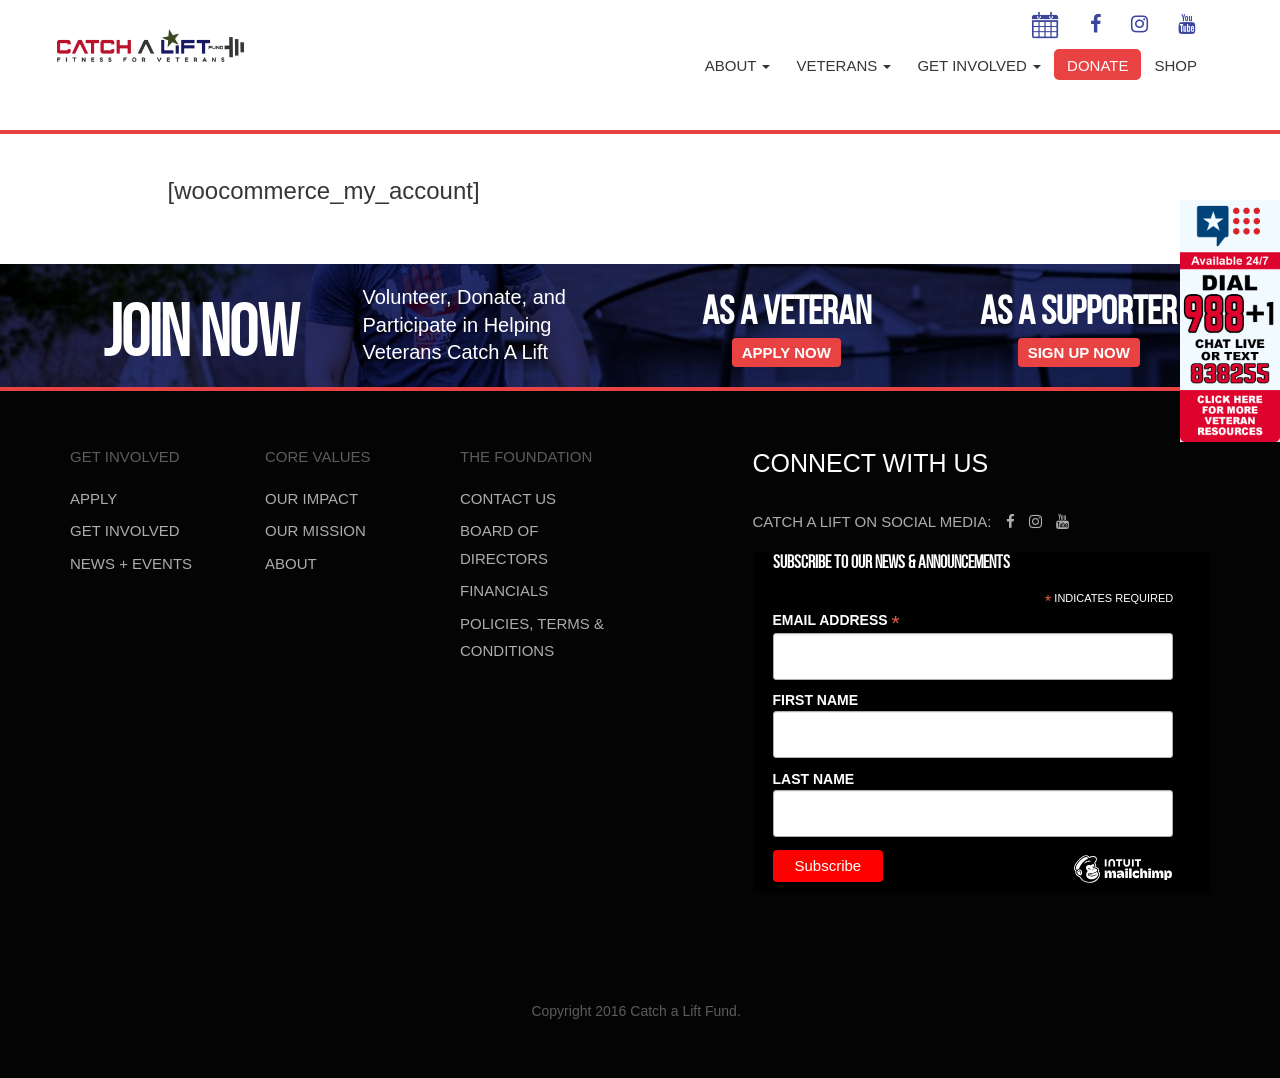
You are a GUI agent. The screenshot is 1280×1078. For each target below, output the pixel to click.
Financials (504, 590)
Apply (93, 498)
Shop (1175, 65)
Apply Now (786, 352)
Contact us (508, 498)
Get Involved (979, 65)
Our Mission (315, 530)
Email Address (836, 620)
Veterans (843, 65)
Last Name (814, 779)
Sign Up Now (1079, 352)
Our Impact (311, 498)
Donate (1097, 65)
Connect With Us (871, 463)
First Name (816, 700)
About (738, 65)
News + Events (131, 563)
